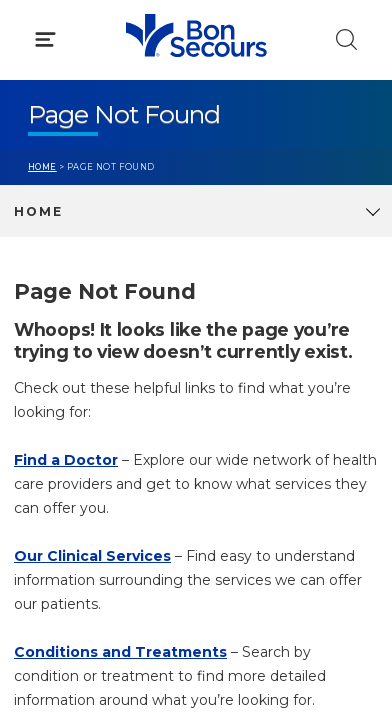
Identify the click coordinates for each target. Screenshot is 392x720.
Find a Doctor (66, 460)
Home (42, 167)
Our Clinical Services (92, 556)
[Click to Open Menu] (45, 39)
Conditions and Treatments (120, 652)
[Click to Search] (346, 39)
